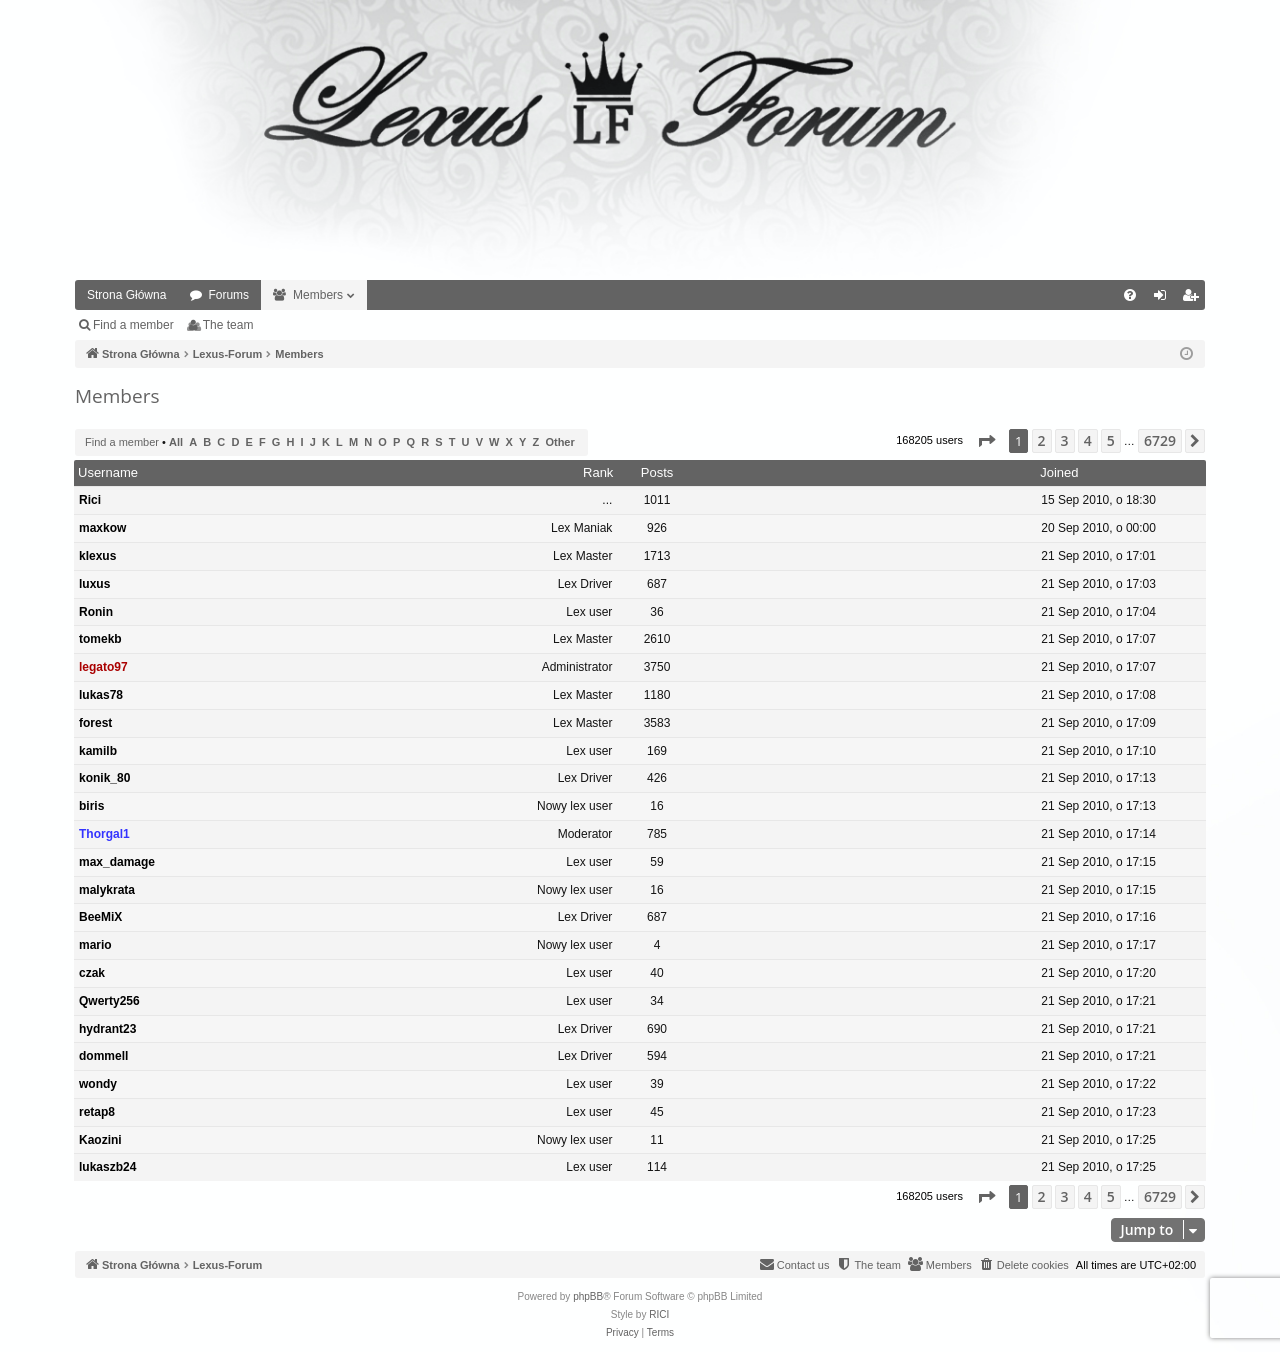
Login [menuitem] (1164, 299)
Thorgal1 (104, 834)
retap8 (97, 1112)
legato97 (103, 667)
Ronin (96, 612)
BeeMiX (100, 917)
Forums (228, 295)
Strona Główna (126, 295)
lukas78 (101, 695)
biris (91, 806)
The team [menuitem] (228, 325)
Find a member (133, 325)
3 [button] (1065, 440)
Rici (90, 500)
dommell (103, 1056)
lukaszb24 (107, 1167)
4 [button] (1088, 440)
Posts (657, 472)
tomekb (100, 639)
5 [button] (1111, 440)
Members (318, 295)
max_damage (117, 862)
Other (559, 442)
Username (108, 472)
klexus (97, 556)
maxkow (102, 528)
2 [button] (1042, 440)
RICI (659, 1314)
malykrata (107, 890)
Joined (1059, 472)
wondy (98, 1084)
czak (92, 973)
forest (95, 723)
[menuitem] (1130, 295)
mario (95, 945)
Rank (598, 472)
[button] (986, 441)
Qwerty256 (109, 1001)
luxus (94, 584)
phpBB (588, 1296)
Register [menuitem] (1194, 299)
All (176, 442)
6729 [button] (1160, 440)
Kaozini (100, 1140)
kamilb (98, 751)
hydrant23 (107, 1029)
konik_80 (104, 778)
